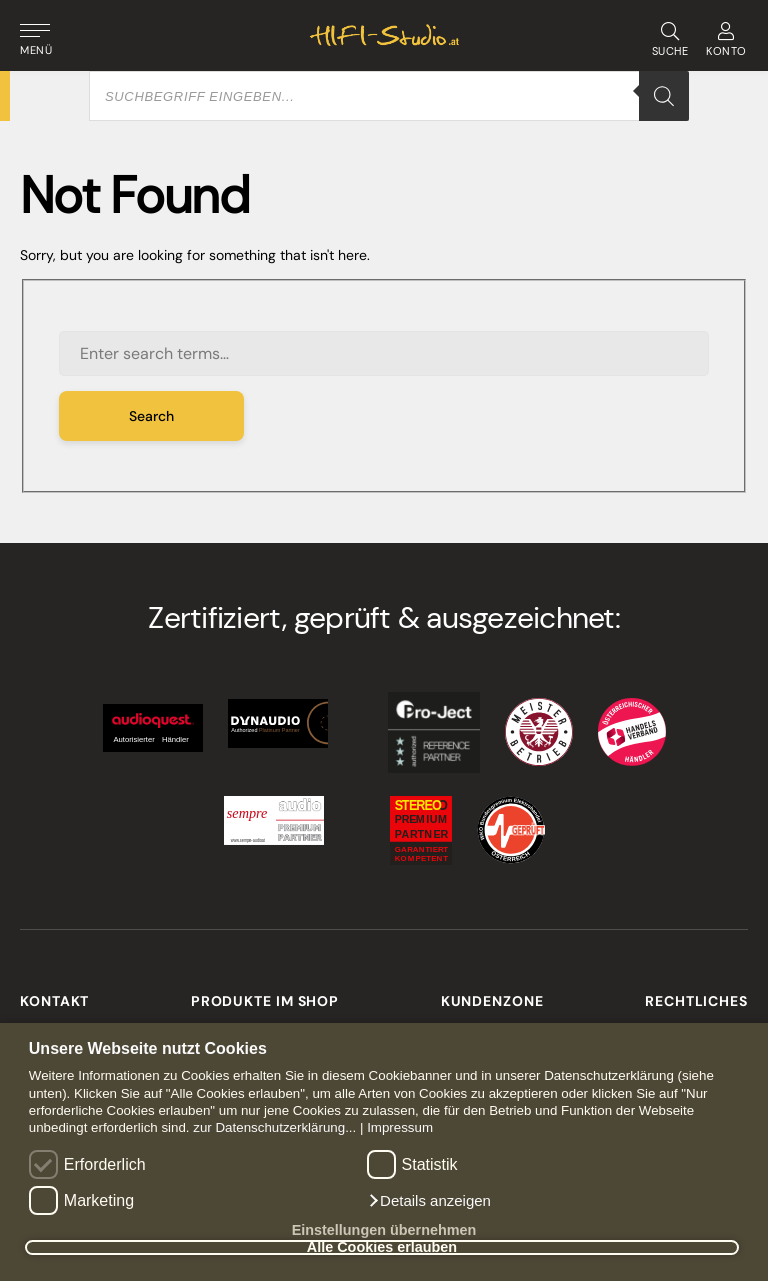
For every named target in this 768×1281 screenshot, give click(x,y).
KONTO (726, 40)
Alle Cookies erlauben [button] (382, 1248)
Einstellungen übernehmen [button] (384, 1230)
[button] (429, 1201)
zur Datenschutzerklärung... (274, 1127)
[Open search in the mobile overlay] (389, 96)
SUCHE (669, 40)
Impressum (400, 1127)
